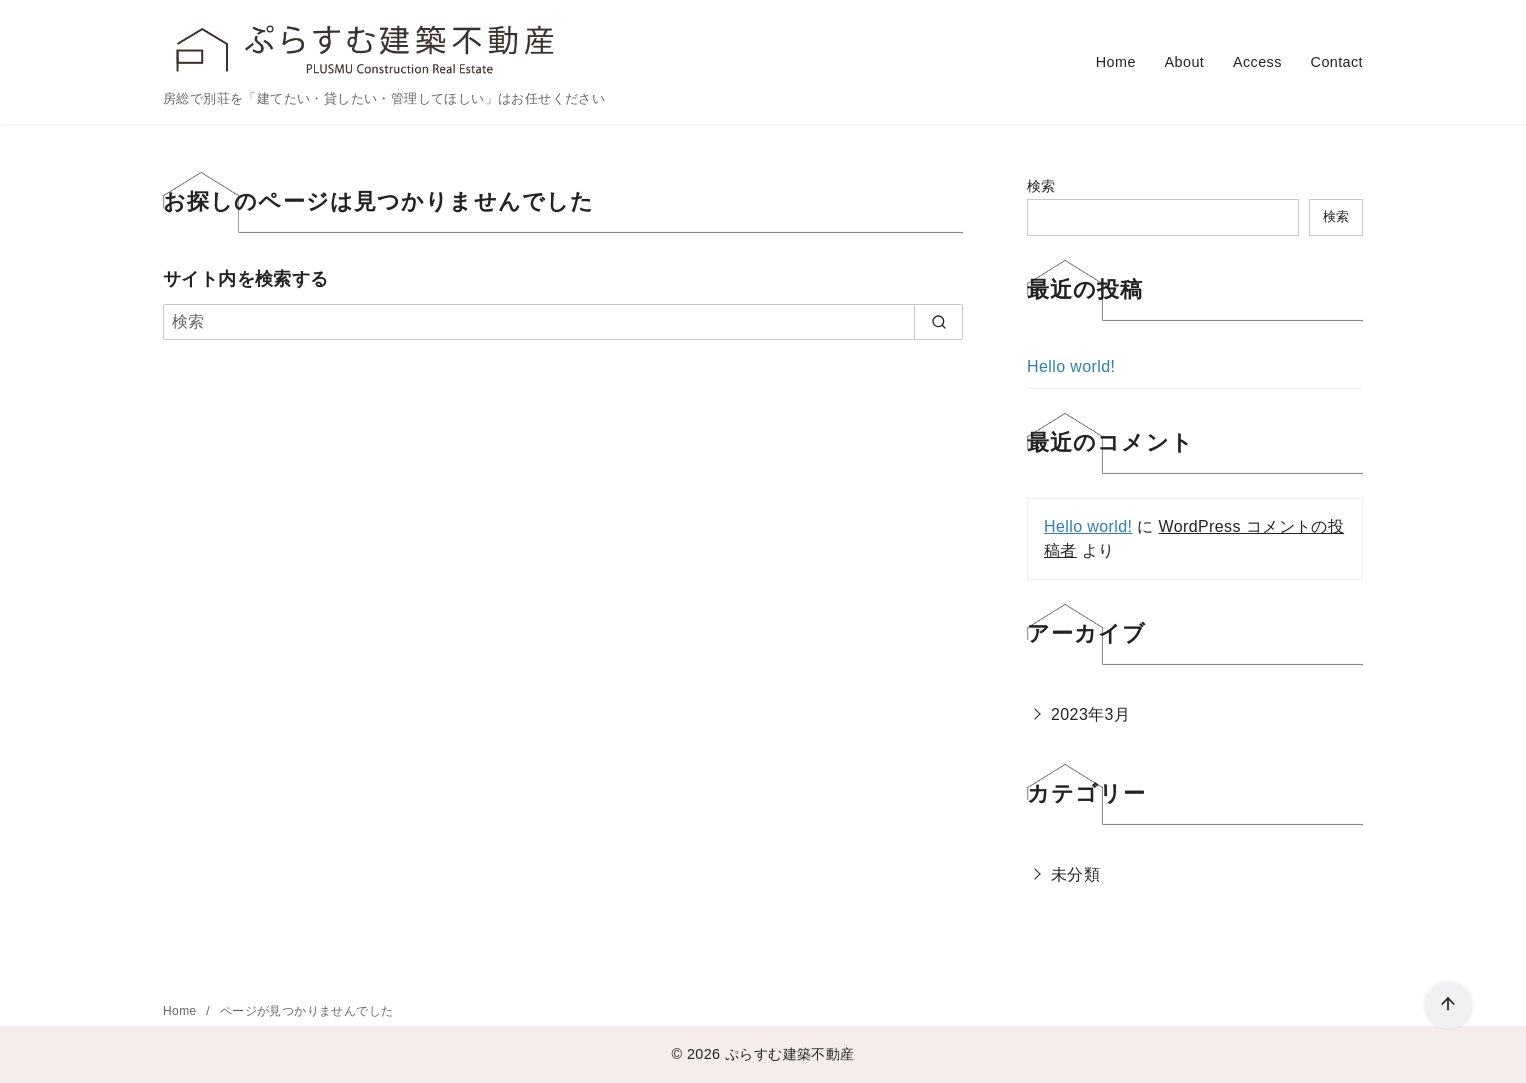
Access (1257, 62)
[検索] (563, 322)
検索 (1041, 186)
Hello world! (1071, 366)
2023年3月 (1090, 714)
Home (1116, 62)
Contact (1337, 62)
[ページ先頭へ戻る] (1448, 1005)
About (1185, 62)
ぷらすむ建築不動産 (790, 1054)
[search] (938, 322)
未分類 (1075, 874)
